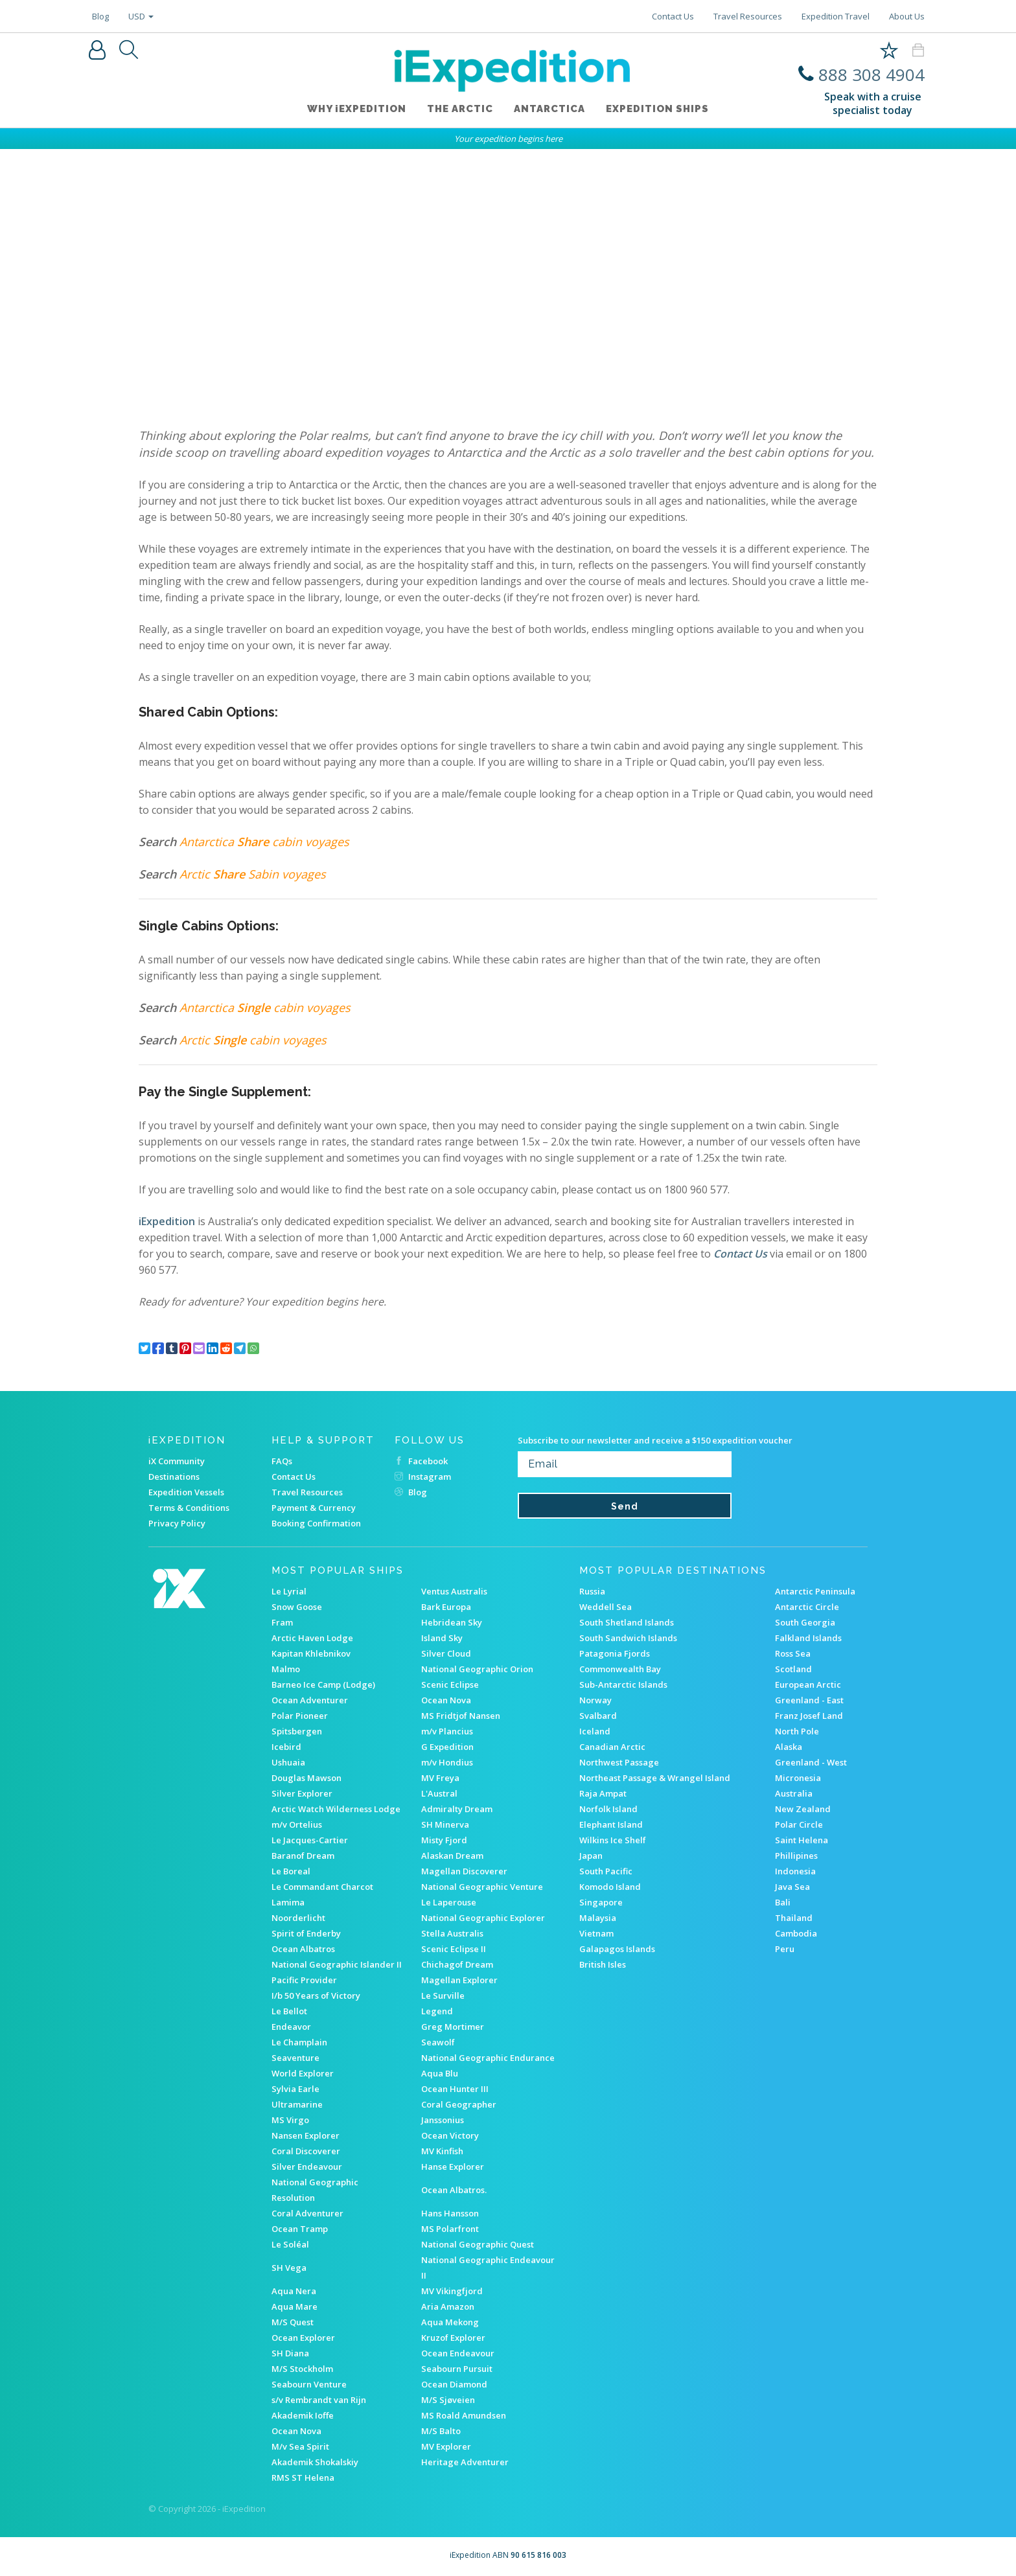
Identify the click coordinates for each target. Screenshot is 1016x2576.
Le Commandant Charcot (322, 1886)
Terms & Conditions (188, 1507)
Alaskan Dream (452, 1855)
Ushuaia (288, 1762)
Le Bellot (289, 2011)
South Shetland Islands (626, 1622)
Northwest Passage (619, 1762)
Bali (783, 1902)
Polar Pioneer (299, 1715)
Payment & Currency (313, 1507)
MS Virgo (290, 2120)
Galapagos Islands (617, 1949)
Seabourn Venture (309, 2384)
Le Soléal (290, 2244)
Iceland (594, 1731)
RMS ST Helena (302, 2477)
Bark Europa (446, 1607)
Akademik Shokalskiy (314, 2462)
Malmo (285, 1669)
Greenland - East (809, 1700)
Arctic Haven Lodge (312, 1638)
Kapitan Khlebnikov (311, 1653)
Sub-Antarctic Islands (623, 1684)
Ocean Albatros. (454, 2190)
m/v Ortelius (296, 1824)
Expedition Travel (836, 16)
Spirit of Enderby (306, 1933)
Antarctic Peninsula (815, 1591)
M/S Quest (292, 2322)
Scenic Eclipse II (453, 1949)
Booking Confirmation (316, 1523)
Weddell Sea (605, 1607)
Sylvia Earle (295, 2089)
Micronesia (798, 1778)
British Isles (602, 1964)
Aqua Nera (293, 2291)
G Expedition (447, 1747)
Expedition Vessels (186, 1492)
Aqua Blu (439, 2073)
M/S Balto (441, 2431)
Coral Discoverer (305, 2151)
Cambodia (796, 1933)
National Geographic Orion (477, 1669)
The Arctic (460, 109)
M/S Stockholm (302, 2369)
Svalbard (598, 1715)
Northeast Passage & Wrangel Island (654, 1778)
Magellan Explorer (459, 1980)
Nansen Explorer (305, 2135)
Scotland (793, 1669)
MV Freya (440, 1778)
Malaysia (597, 1918)
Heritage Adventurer (465, 2462)
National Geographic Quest (477, 2244)
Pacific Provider (304, 1980)
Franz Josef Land (809, 1715)
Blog (100, 16)
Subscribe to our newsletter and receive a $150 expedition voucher (655, 1440)
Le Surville (443, 1995)
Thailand (794, 1918)
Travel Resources (747, 16)
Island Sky (442, 1638)
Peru (784, 1949)
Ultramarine (297, 2104)
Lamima (288, 1902)
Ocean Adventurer (309, 1700)
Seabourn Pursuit (456, 2369)
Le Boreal (290, 1871)
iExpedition (167, 1221)
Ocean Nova (446, 1700)
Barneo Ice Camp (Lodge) (323, 1684)
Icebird (286, 1747)
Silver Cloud (446, 1653)
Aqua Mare (294, 2306)
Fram (282, 1622)
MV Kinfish (442, 2151)
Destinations (174, 1476)
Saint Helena (801, 1840)
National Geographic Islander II (336, 1964)
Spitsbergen (296, 1731)
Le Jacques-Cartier (309, 1840)
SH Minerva (445, 1824)
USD (141, 16)
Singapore (601, 1902)
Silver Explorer (301, 1793)
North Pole (797, 1731)
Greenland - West (811, 1762)
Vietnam (596, 1933)
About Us (907, 16)
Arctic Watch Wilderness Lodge (335, 1809)
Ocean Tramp (299, 2229)
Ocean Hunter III (455, 2089)
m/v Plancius (447, 1731)
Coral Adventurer (307, 2213)
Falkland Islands (808, 1638)
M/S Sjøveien (448, 2400)
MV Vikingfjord (452, 2291)
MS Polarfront (450, 2229)
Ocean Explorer (303, 2337)
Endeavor (291, 2026)
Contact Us (673, 16)
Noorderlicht (298, 1918)
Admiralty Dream (456, 1809)
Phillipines (796, 1855)
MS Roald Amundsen (463, 2415)
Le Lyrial (288, 1591)
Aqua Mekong (450, 2322)
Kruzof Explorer (453, 2337)
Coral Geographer (458, 2104)
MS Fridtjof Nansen (460, 1715)
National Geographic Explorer (483, 1918)
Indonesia (795, 1871)
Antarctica (549, 109)
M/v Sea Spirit (300, 2446)
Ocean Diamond (454, 2384)
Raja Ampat (603, 1793)
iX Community (176, 1461)
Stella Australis (452, 1933)
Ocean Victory (450, 2135)
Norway (595, 1700)
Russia (592, 1591)
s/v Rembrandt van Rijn (318, 2400)
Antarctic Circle (807, 1607)
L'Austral (439, 1793)
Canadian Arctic (612, 1747)
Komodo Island (610, 1886)
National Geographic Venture (482, 1886)
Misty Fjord (444, 1840)
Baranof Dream (302, 1855)
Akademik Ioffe (302, 2415)
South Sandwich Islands (628, 1638)
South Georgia (805, 1622)
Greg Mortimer (452, 2026)
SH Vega (288, 2267)
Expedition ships (657, 109)
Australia (794, 1793)
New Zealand (803, 1809)
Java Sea (792, 1886)
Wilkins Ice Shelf (612, 1840)
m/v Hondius (447, 1762)
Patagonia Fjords (614, 1653)
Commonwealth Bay (620, 1669)
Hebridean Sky (451, 1622)
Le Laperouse (448, 1902)
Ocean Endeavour (457, 2353)
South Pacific (605, 1871)
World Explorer (302, 2073)
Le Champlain (299, 2042)
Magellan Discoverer (464, 1871)
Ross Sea (793, 1653)
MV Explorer (446, 2446)
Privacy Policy (176, 1523)
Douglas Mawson (306, 1778)
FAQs (281, 1461)
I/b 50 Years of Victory (315, 1995)
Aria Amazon (447, 2306)
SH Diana (290, 2353)
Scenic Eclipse (450, 1684)
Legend (437, 2011)
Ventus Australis (454, 1591)
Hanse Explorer (452, 2166)
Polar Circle (799, 1824)
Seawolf (438, 2042)
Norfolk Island (608, 1809)
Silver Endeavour (306, 2166)
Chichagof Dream (457, 1964)
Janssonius (442, 2120)
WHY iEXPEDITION (356, 109)
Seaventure (295, 2058)
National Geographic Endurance (488, 2058)
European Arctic (808, 1684)
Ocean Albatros (303, 1949)
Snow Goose (296, 1607)
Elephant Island (611, 1824)
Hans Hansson (450, 2213)
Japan (591, 1855)
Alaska (788, 1747)
